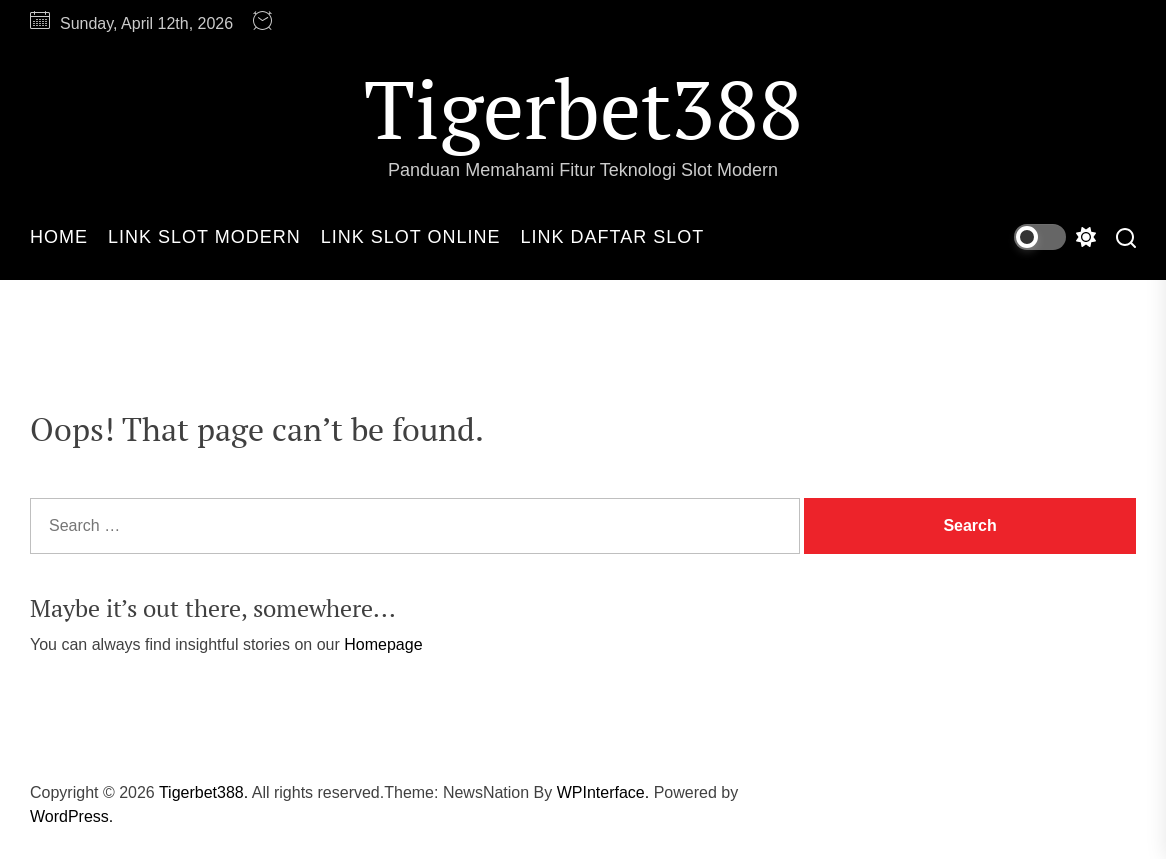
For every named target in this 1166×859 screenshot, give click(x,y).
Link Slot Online (411, 237)
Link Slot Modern (204, 237)
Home (59, 237)
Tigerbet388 (583, 108)
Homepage (383, 644)
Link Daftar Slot (612, 237)
